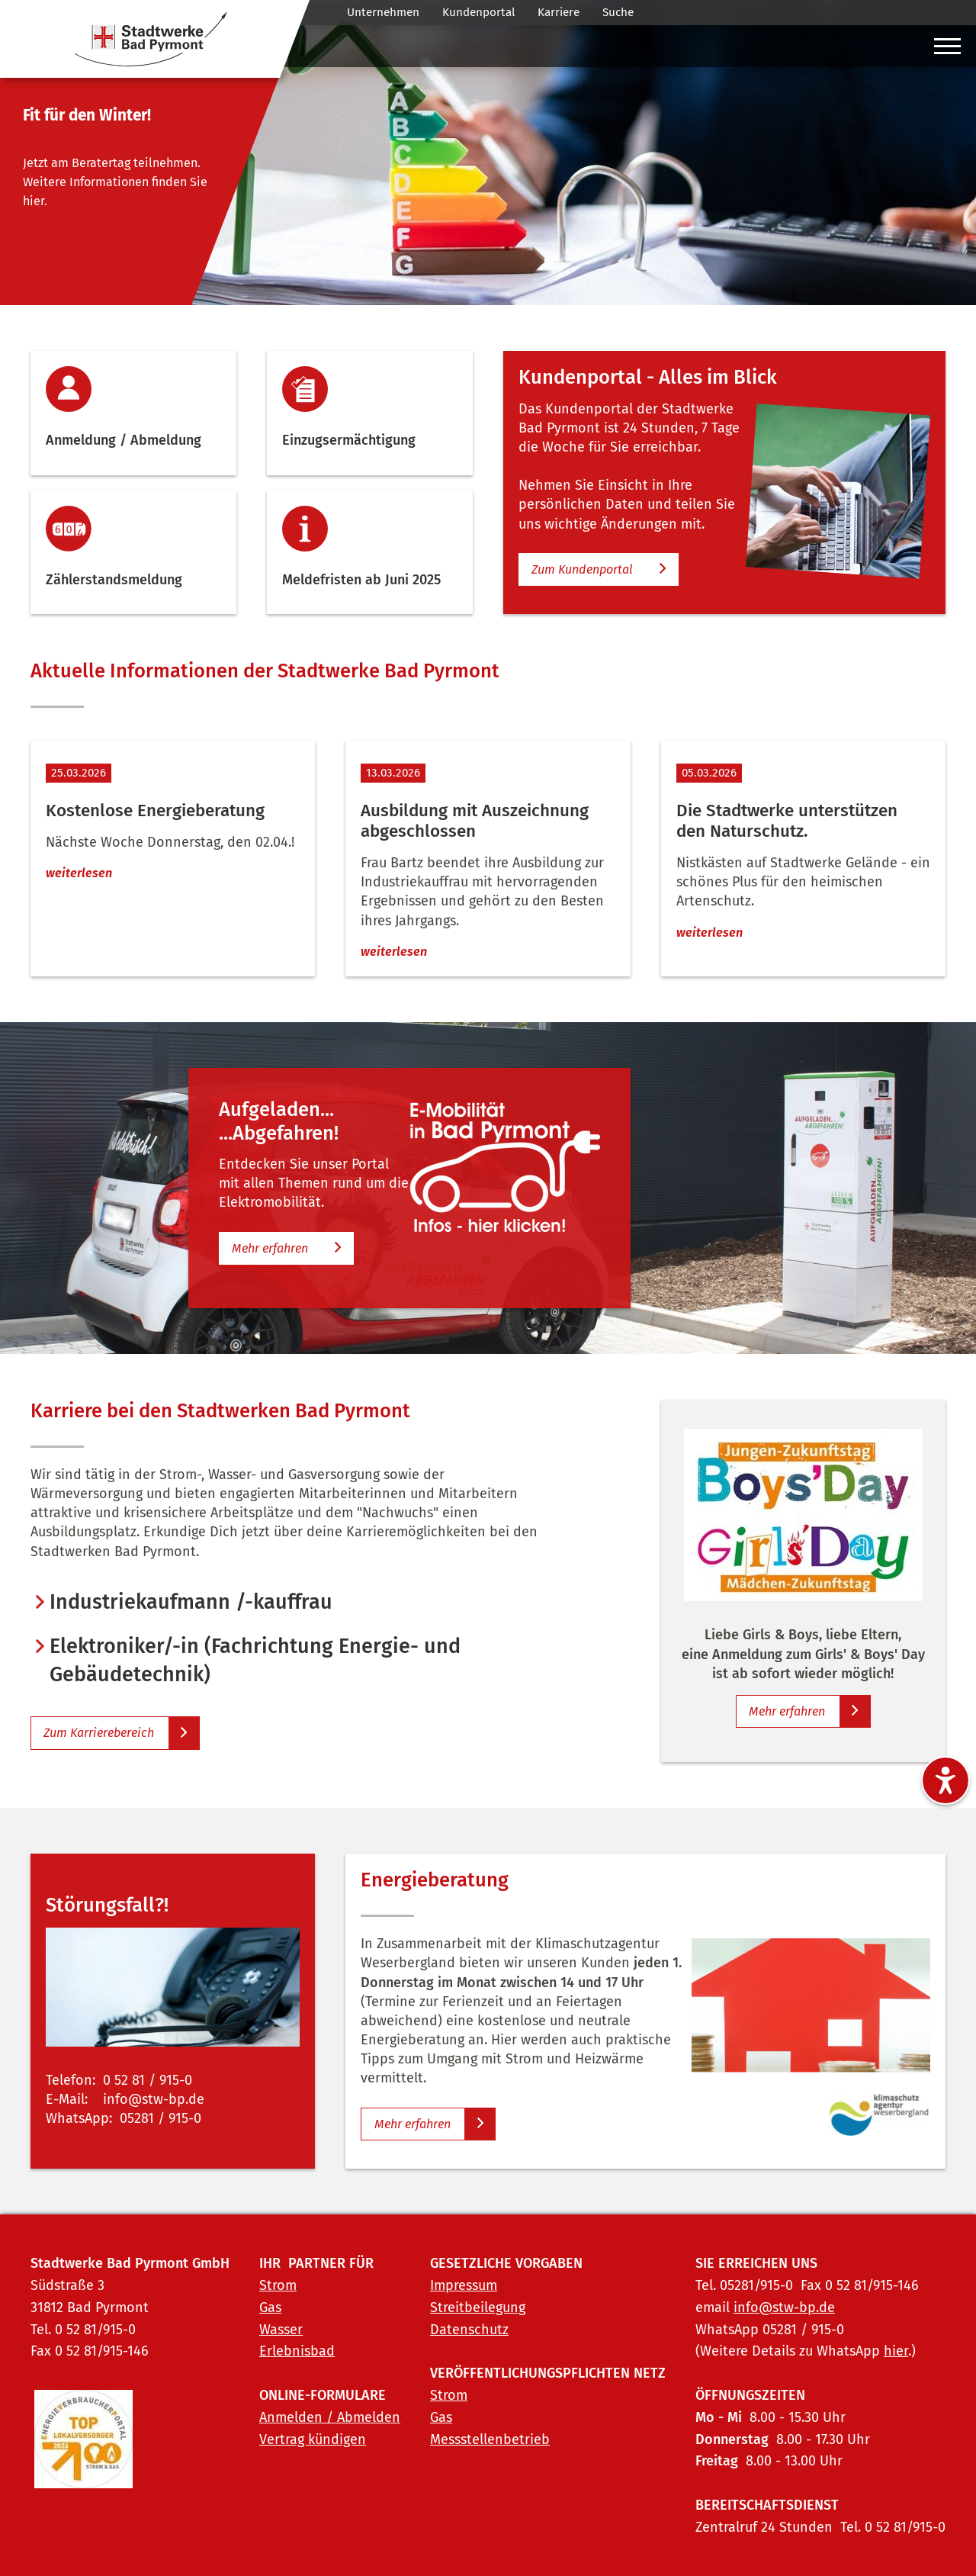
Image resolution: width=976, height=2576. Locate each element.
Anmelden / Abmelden (329, 2417)
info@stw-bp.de (784, 2307)
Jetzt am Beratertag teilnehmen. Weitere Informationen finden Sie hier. (115, 182)
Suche (618, 12)
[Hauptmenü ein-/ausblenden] (947, 50)
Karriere (559, 12)
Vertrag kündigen (312, 2439)
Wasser (281, 2329)
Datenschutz (469, 2329)
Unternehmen (383, 12)
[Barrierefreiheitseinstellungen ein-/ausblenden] (945, 1780)
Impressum (463, 2285)
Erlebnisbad (297, 2351)
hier (896, 2351)
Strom (278, 2285)
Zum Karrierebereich (98, 1732)
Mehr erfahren (270, 1248)
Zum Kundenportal (582, 569)
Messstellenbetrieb (490, 2439)
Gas (270, 2307)
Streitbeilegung (477, 2307)
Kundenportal (478, 12)
